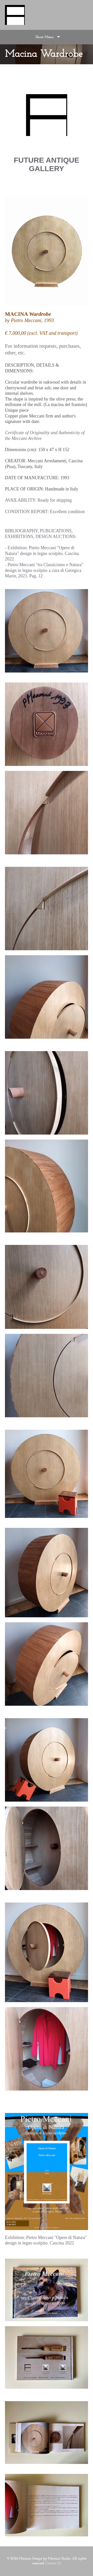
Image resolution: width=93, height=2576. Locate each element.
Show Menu (44, 37)
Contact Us (53, 2563)
